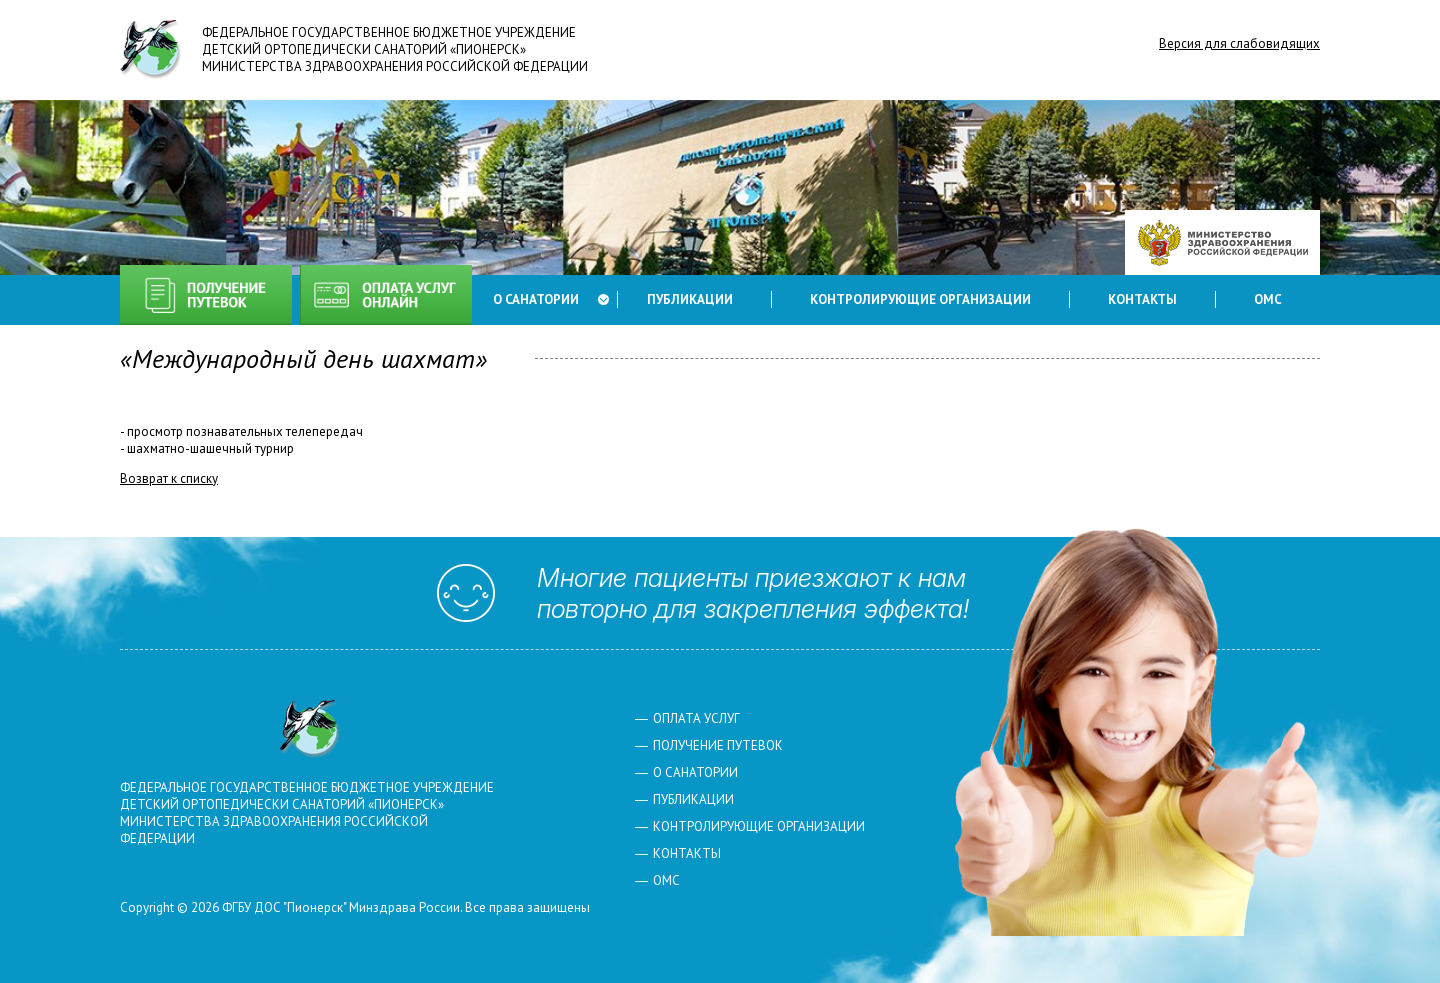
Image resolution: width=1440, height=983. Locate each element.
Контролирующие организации (920, 299)
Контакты (1142, 299)
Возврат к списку (169, 478)
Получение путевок (206, 295)
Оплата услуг (386, 295)
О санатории (536, 299)
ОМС (1268, 299)
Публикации (690, 299)
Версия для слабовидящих (1239, 43)
